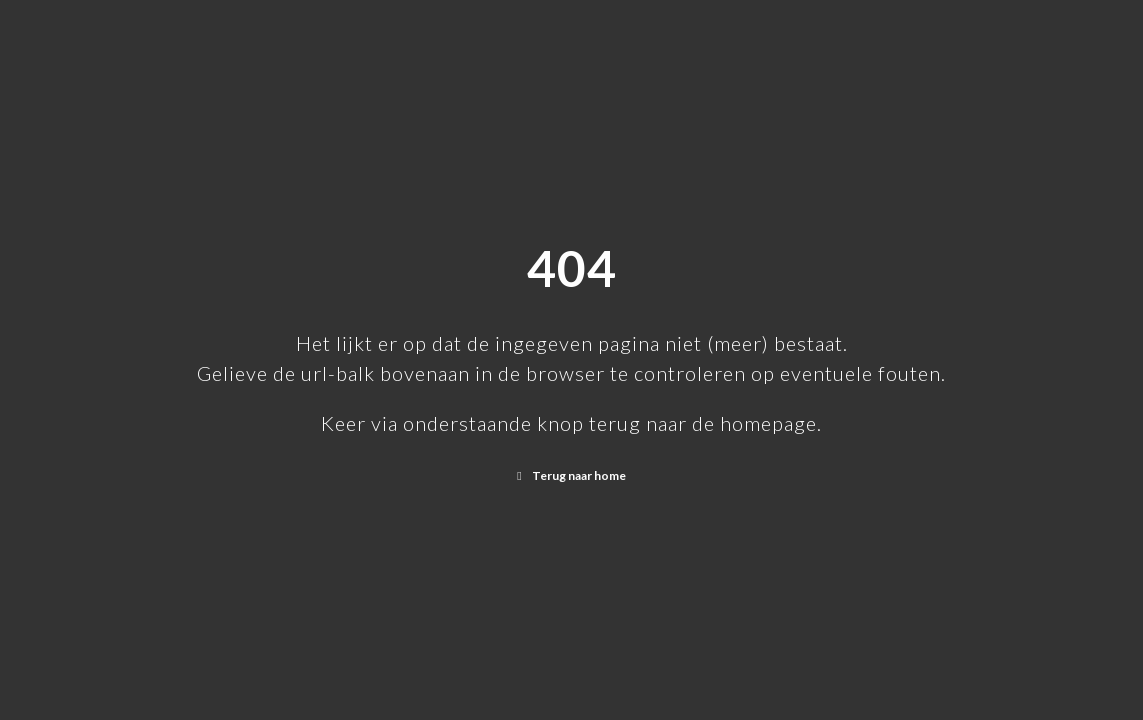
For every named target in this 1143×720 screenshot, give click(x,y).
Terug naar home (579, 475)
